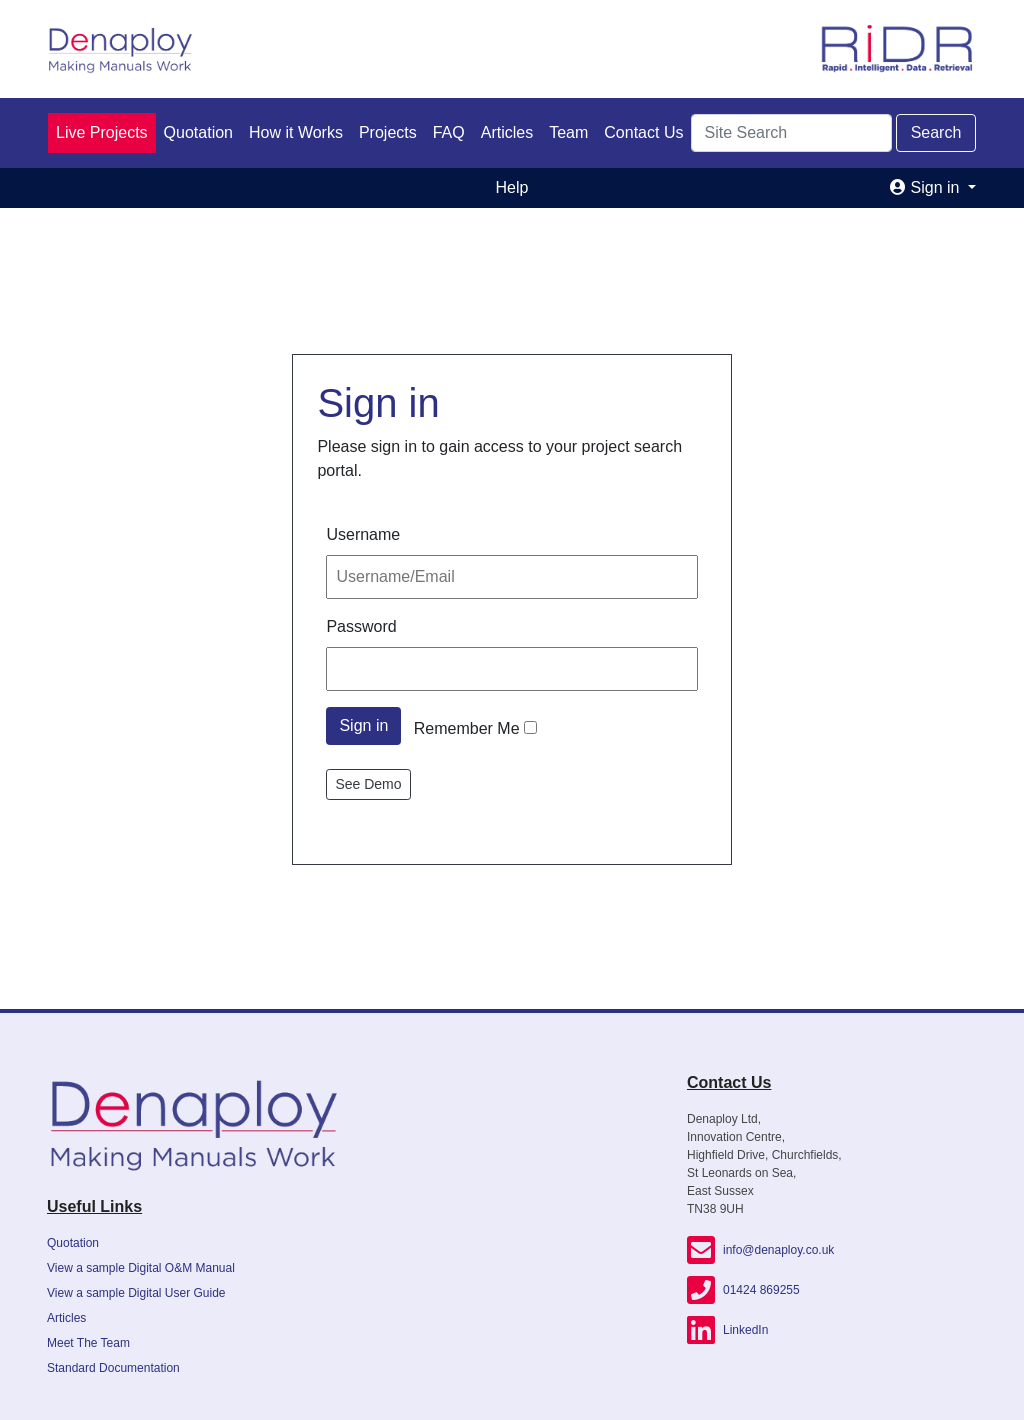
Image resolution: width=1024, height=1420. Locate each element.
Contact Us (643, 132)
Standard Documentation (113, 1368)
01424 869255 (743, 1290)
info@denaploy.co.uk (760, 1250)
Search (936, 132)
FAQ (449, 132)
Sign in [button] (927, 187)
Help (512, 187)
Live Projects (102, 132)
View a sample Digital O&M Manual (141, 1268)
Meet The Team (88, 1343)
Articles (507, 132)
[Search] (791, 133)
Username (363, 534)
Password (361, 626)
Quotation (198, 132)
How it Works (296, 132)
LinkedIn (727, 1330)
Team (568, 132)
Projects (388, 132)
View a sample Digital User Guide (136, 1293)
